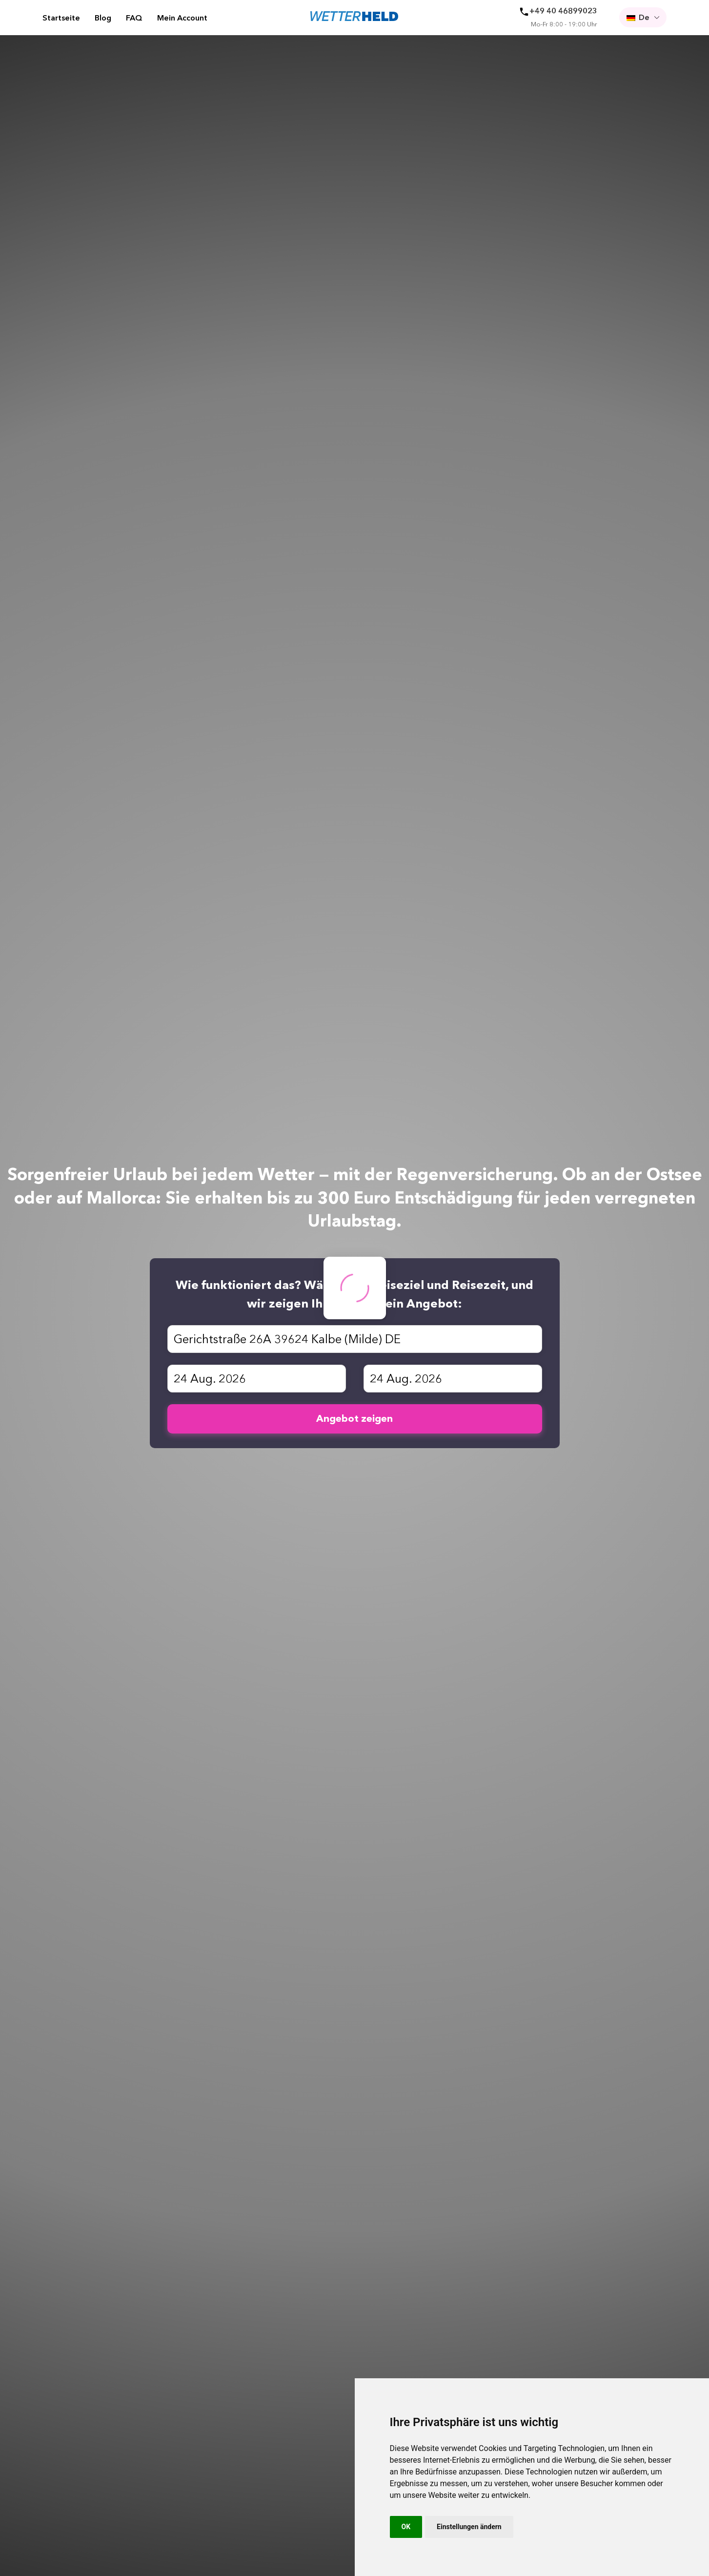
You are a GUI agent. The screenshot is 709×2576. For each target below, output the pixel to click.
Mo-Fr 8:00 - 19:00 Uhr (564, 24)
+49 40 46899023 (563, 11)
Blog (103, 17)
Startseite (61, 17)
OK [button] (406, 2527)
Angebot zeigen (354, 1418)
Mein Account (182, 17)
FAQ (134, 17)
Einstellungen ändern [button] (469, 2527)
